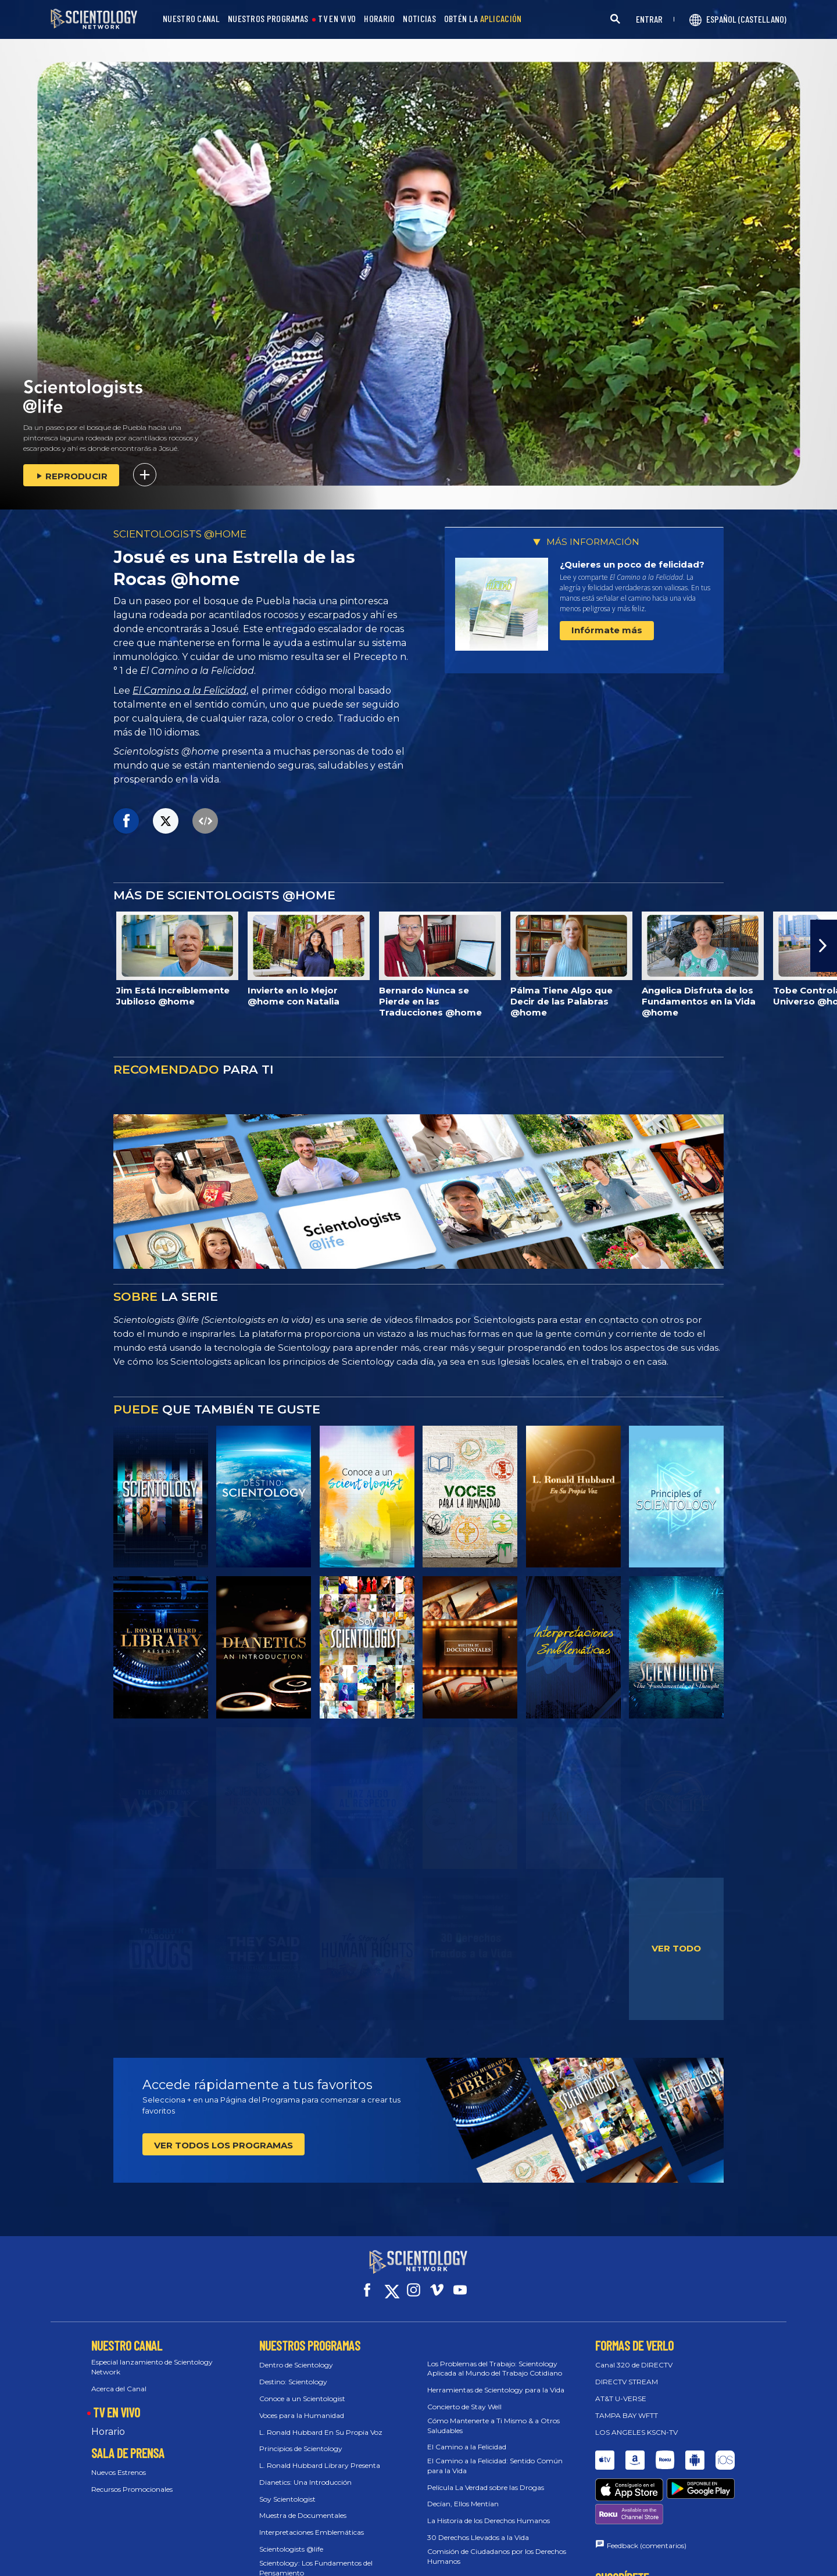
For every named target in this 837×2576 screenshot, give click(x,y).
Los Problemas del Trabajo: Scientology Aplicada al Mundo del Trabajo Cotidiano (494, 2357)
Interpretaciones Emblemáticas (311, 2521)
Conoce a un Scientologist (302, 2388)
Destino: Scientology (293, 2371)
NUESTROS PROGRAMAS (268, 19)
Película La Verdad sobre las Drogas (485, 2477)
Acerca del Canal (118, 2378)
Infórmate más (606, 630)
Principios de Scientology (300, 2438)
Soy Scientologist (287, 2488)
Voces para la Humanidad (301, 2405)
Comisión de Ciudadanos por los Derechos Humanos (496, 2545)
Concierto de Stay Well (464, 2396)
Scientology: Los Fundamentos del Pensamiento (316, 2557)
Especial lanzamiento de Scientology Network (152, 2356)
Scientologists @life (291, 2538)
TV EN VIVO (337, 19)
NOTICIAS (419, 19)
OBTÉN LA (483, 19)
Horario (108, 2420)
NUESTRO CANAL (191, 19)
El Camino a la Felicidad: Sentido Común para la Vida (495, 2455)
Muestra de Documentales (302, 2504)
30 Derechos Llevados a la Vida (478, 2527)
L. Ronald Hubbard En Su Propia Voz (320, 2421)
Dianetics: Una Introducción (305, 2471)
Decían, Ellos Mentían (463, 2493)
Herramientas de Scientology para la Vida (495, 2379)
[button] (823, 946)
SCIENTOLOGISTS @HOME (179, 534)
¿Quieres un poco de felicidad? (632, 564)
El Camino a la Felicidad (189, 690)
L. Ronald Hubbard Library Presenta (319, 2455)
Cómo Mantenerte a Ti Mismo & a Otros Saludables (493, 2415)
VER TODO (676, 1948)
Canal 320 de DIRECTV (634, 2354)
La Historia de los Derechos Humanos (488, 2510)
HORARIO (379, 19)
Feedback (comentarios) (646, 2492)
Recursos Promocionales (132, 2478)
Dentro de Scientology (296, 2354)
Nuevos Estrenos (118, 2461)
